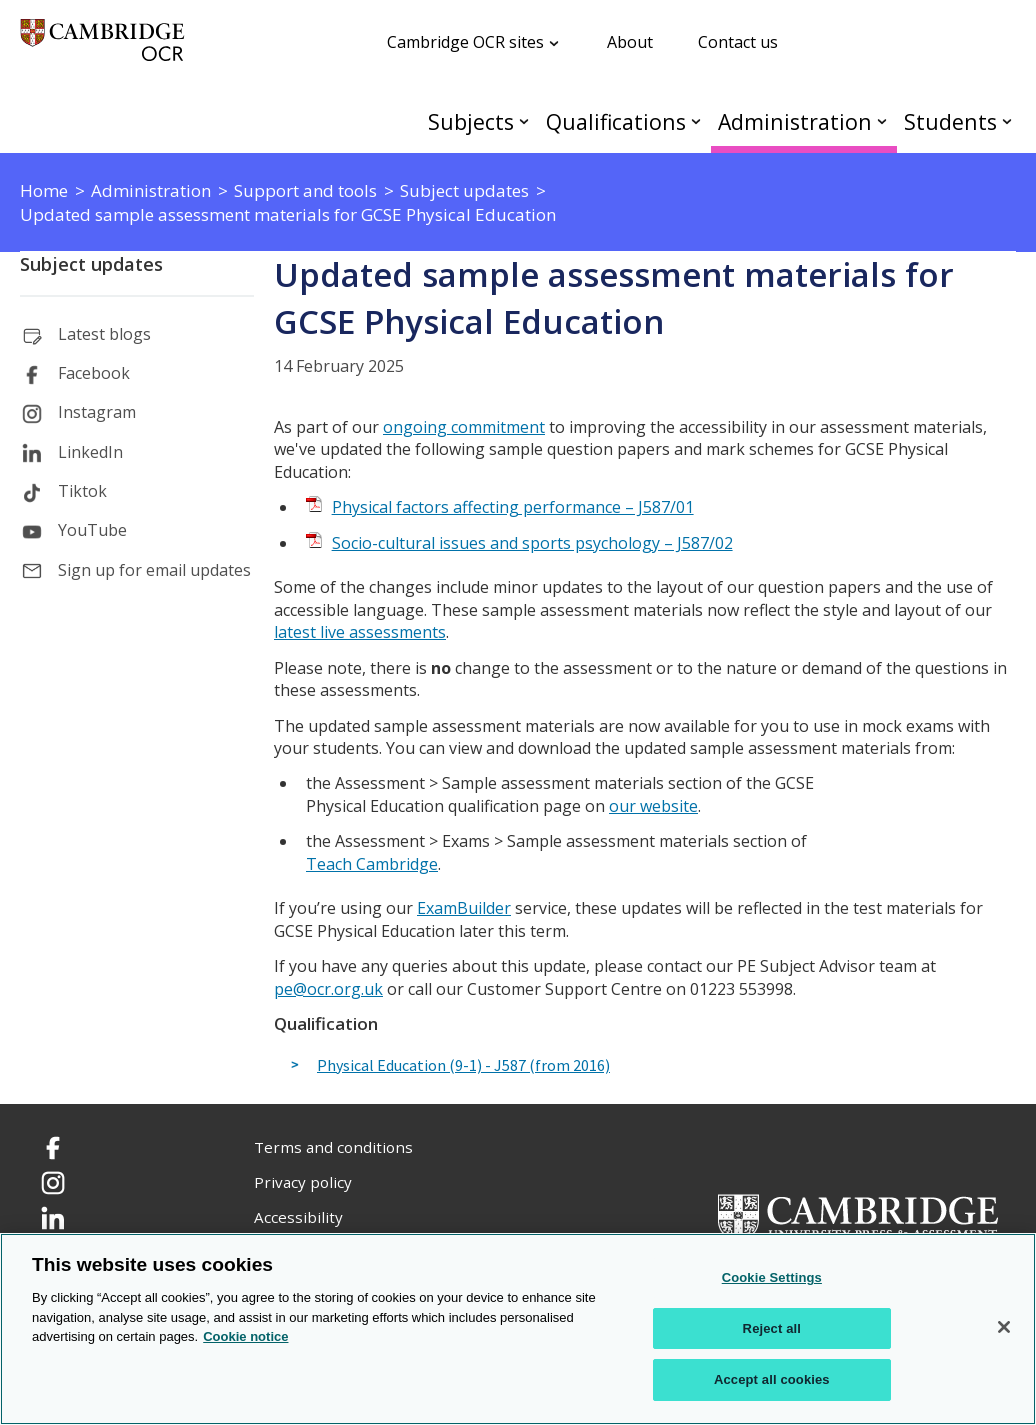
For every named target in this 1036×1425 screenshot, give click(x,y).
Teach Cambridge (372, 864)
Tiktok (82, 491)
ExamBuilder (464, 908)
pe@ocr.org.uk (328, 989)
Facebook (94, 373)
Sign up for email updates (154, 570)
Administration (795, 121)
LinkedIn (90, 452)
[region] (518, 1329)
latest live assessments (360, 632)
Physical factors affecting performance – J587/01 (513, 507)
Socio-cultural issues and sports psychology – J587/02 (532, 543)
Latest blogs (104, 334)
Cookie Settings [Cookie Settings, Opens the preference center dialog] (772, 1277)
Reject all (772, 1328)
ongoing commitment (464, 427)
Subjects (471, 121)
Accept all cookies (772, 1379)
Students (950, 121)
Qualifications (616, 121)
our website (653, 806)
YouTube (92, 530)
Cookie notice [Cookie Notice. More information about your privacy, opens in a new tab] (245, 1336)
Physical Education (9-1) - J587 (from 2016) (463, 1066)
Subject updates (91, 264)
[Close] (1004, 1327)
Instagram (97, 412)
